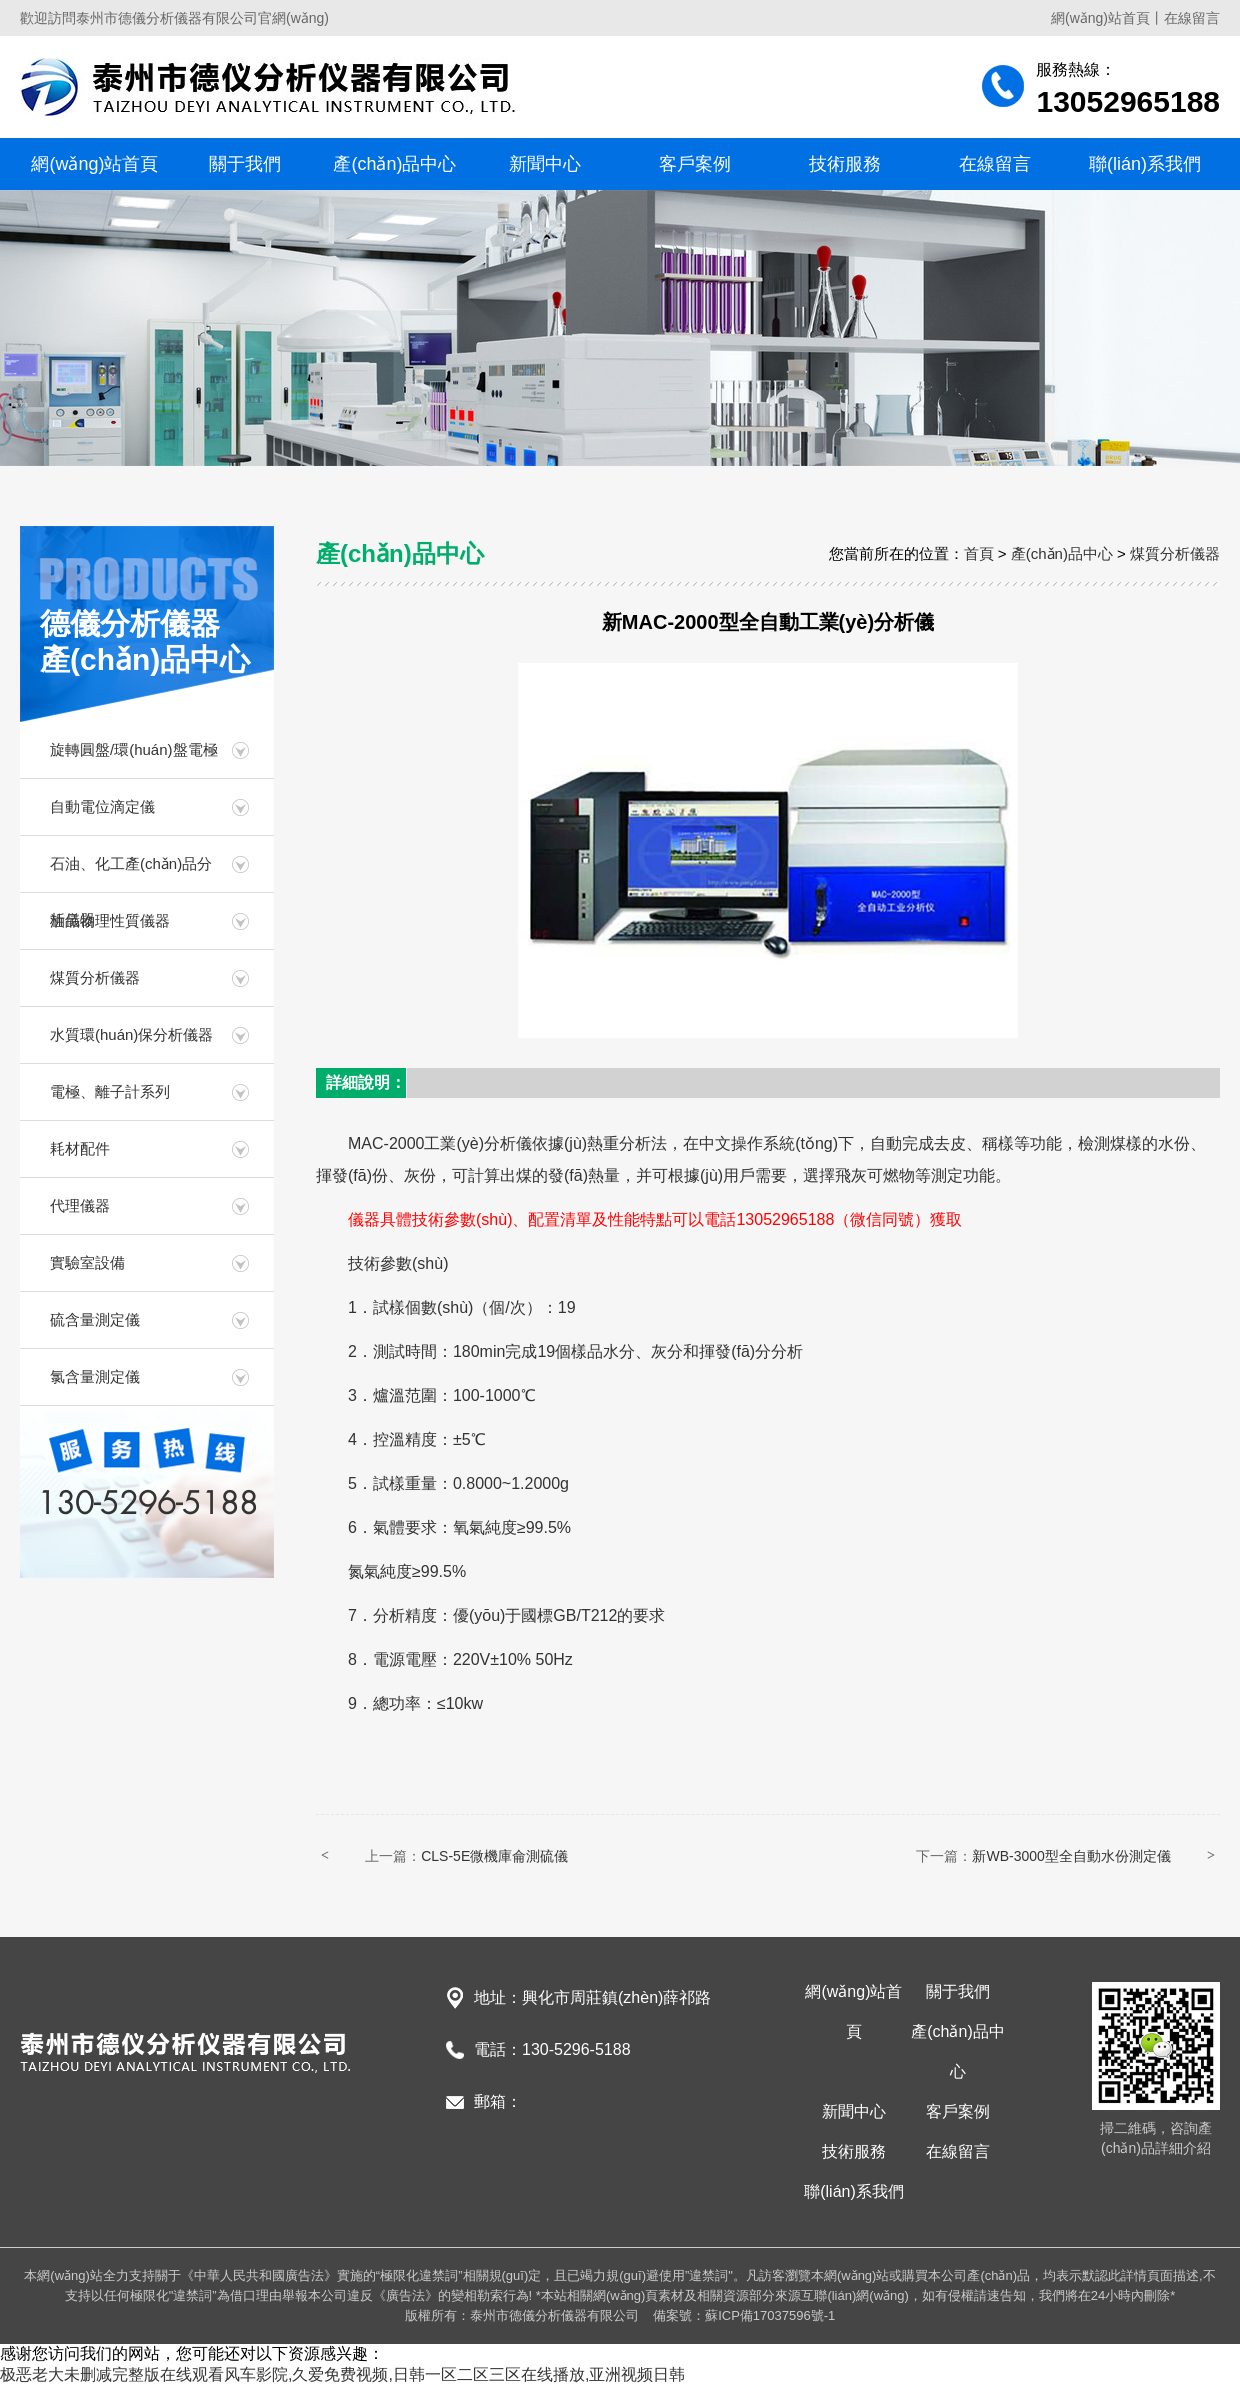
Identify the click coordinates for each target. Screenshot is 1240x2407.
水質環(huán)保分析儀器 (131, 1034)
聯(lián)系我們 (1145, 164)
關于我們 (245, 164)
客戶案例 (695, 164)
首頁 (979, 553)
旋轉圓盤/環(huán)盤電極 (134, 749)
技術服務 (845, 164)
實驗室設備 (87, 1262)
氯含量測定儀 (95, 1376)
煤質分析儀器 (95, 977)
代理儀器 (80, 1205)
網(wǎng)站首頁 (1100, 18)
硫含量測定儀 (95, 1319)
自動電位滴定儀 (102, 806)
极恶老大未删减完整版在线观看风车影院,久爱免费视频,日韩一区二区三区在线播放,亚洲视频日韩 (342, 2374)
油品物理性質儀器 (110, 920)
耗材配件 (80, 1148)
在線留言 (1192, 18)
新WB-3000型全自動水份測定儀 (1071, 1856)
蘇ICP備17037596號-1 (770, 2315)
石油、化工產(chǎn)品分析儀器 (131, 873)
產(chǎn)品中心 (394, 164)
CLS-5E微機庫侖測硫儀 (494, 1856)
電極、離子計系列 (110, 1091)
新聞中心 (545, 164)
